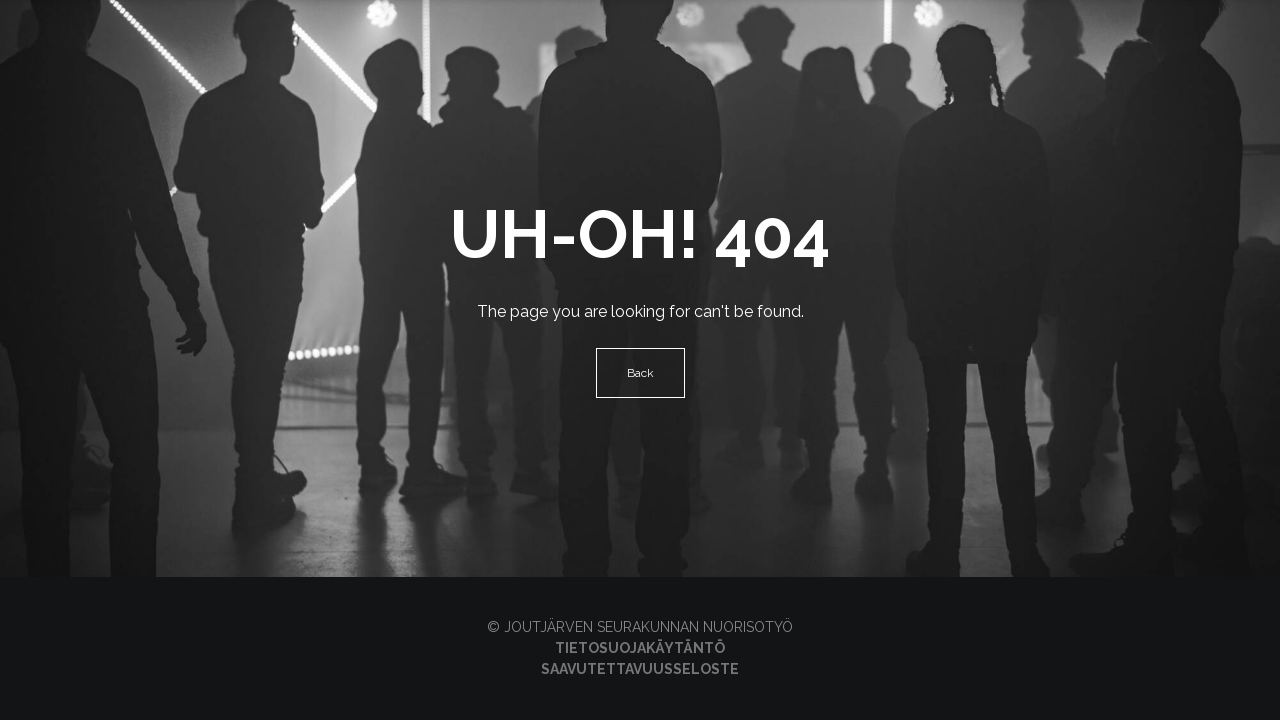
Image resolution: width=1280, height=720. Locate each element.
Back (640, 373)
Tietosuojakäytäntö (640, 648)
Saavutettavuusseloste (640, 669)
